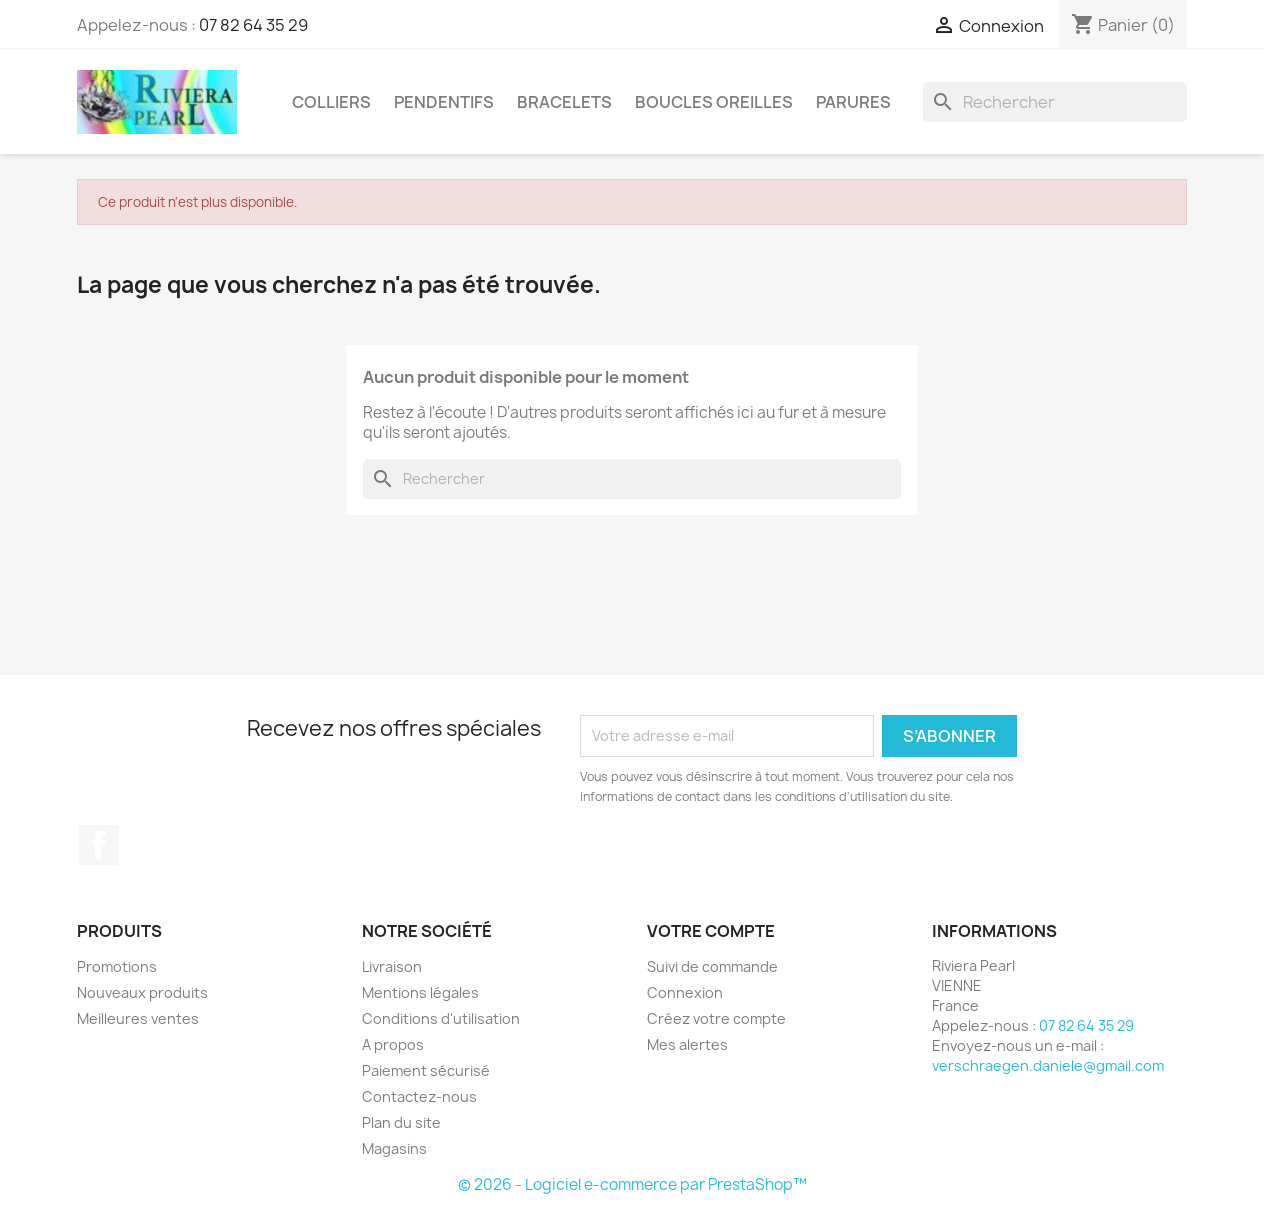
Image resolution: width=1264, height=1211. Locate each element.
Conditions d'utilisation (441, 1018)
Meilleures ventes (138, 1018)
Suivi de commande (712, 966)
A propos (393, 1044)
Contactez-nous (419, 1096)
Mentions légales (420, 992)
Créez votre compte (716, 1018)
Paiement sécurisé (426, 1070)
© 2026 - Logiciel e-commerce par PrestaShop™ (632, 1184)
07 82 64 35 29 (253, 25)
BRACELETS (564, 102)
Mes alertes (687, 1044)
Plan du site (401, 1122)
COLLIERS (331, 102)
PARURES (853, 102)
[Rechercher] (1055, 102)
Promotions (117, 966)
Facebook (99, 845)
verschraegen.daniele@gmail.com (1048, 1065)
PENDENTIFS (444, 102)
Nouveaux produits (142, 992)
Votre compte (711, 931)
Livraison (392, 966)
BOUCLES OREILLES (714, 102)
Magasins (394, 1148)
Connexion (685, 992)
